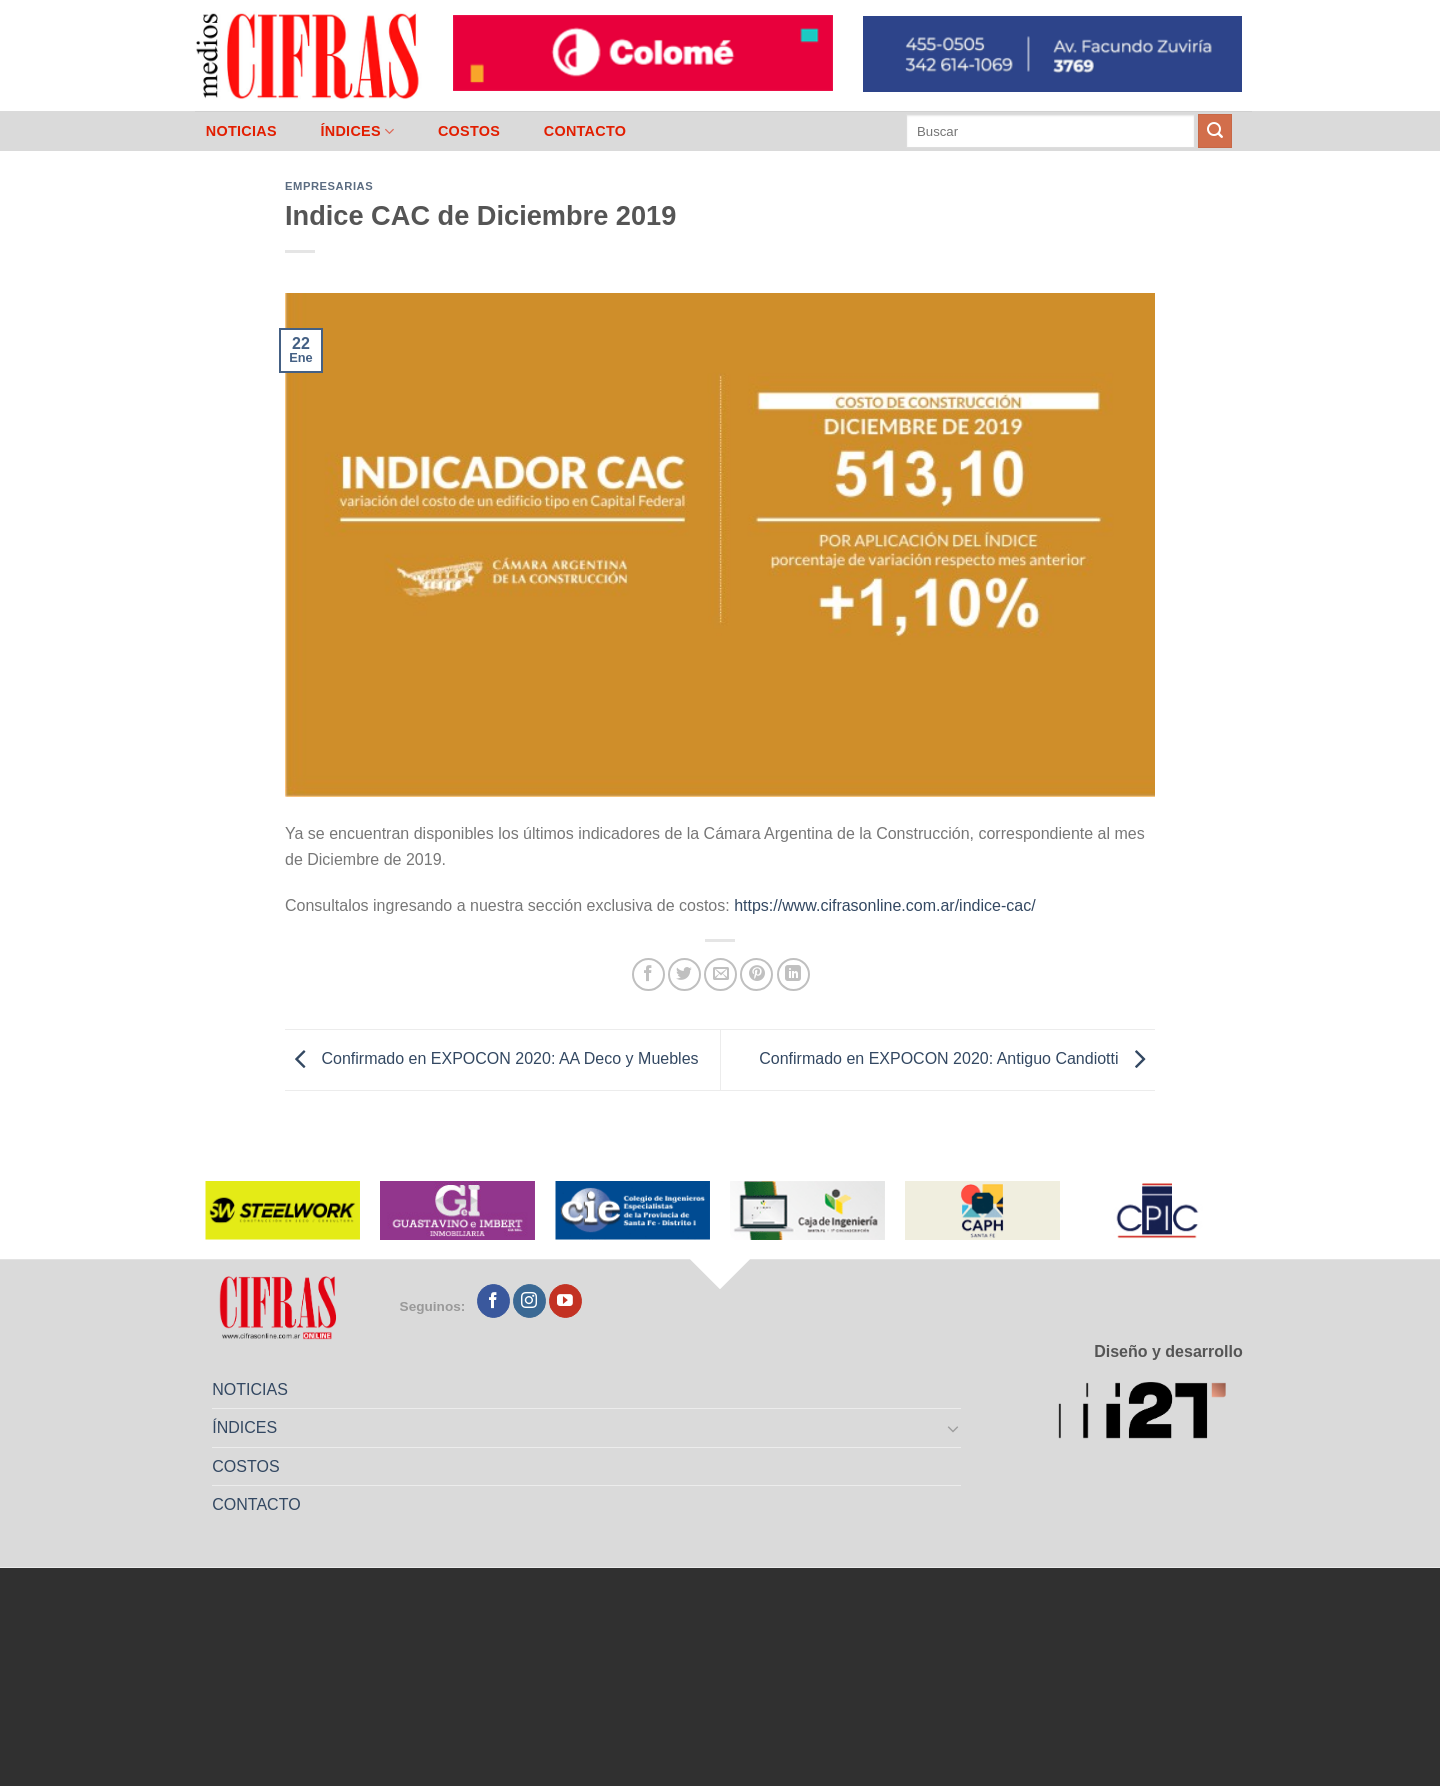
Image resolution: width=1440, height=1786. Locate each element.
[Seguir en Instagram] (529, 1301)
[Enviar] (1215, 131)
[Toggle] (954, 1428)
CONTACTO (585, 131)
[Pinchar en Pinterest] (756, 974)
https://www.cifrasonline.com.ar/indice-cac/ (884, 905)
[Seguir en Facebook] (493, 1301)
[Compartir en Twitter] (684, 974)
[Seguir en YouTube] (565, 1301)
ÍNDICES (357, 131)
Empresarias (329, 186)
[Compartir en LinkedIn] (793, 974)
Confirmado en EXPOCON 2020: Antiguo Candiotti (957, 1058)
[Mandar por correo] (720, 974)
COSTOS (469, 131)
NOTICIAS (241, 131)
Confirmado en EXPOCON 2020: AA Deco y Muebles (492, 1058)
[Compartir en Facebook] (648, 974)
